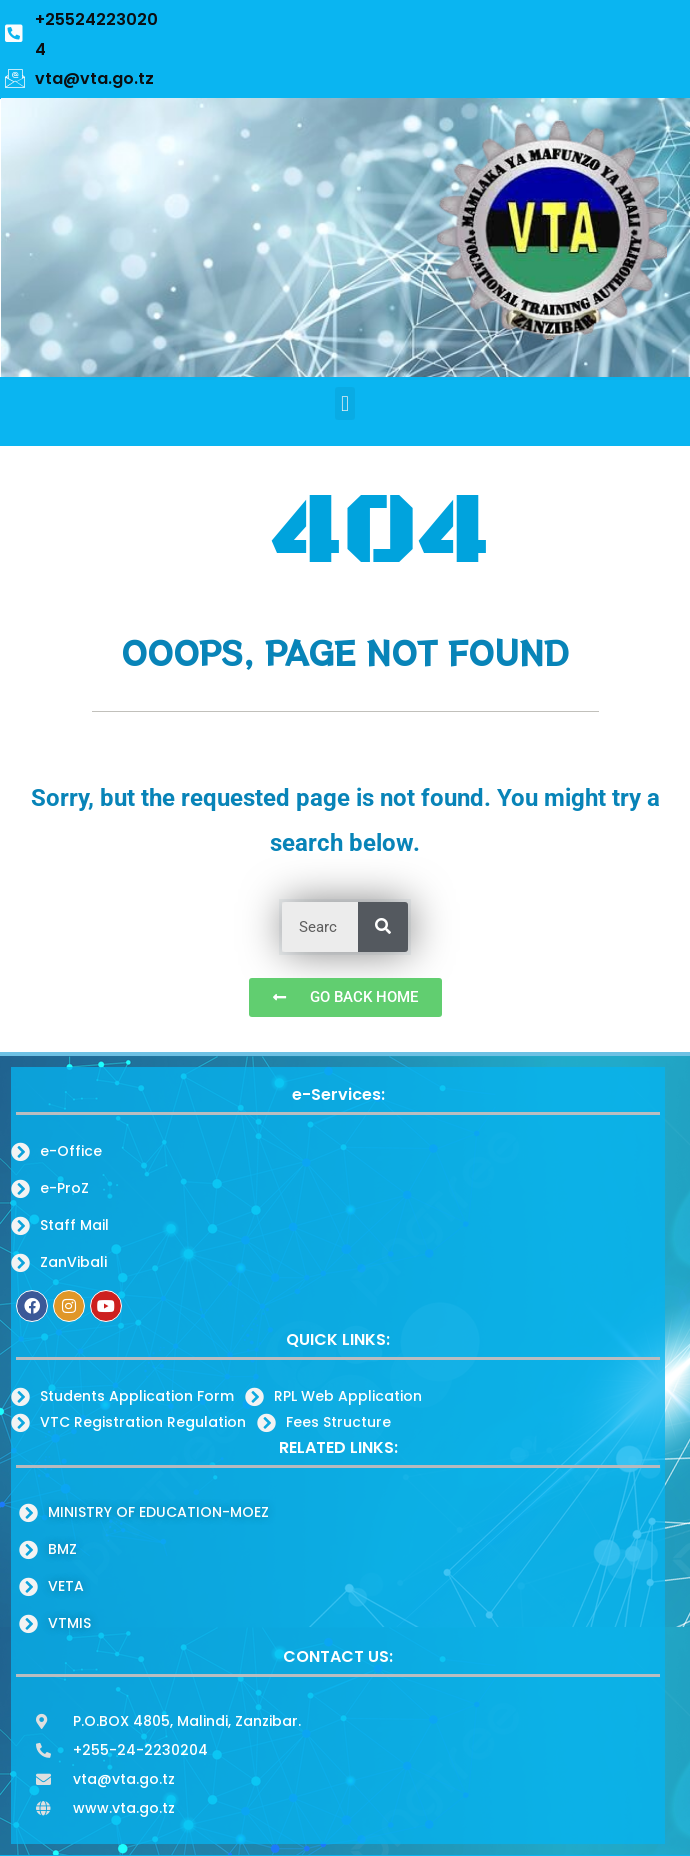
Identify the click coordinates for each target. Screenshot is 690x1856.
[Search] (383, 927)
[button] (344, 403)
